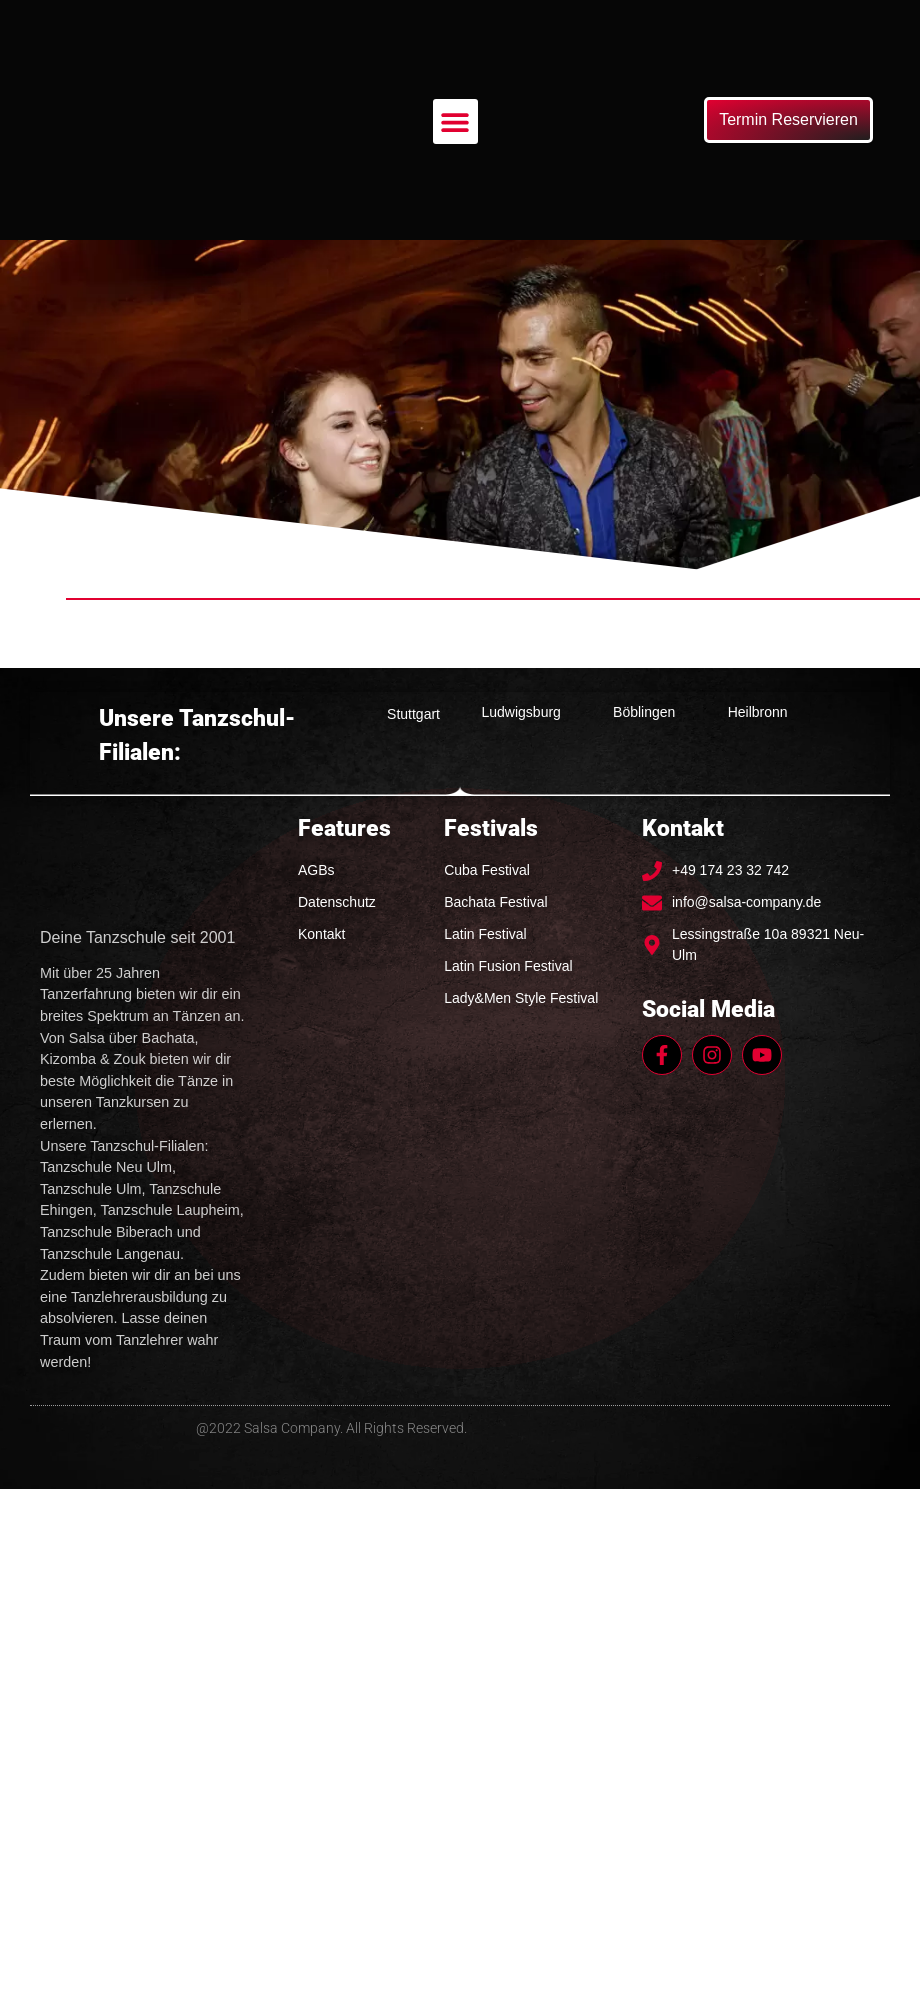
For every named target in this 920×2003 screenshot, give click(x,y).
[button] (455, 121)
